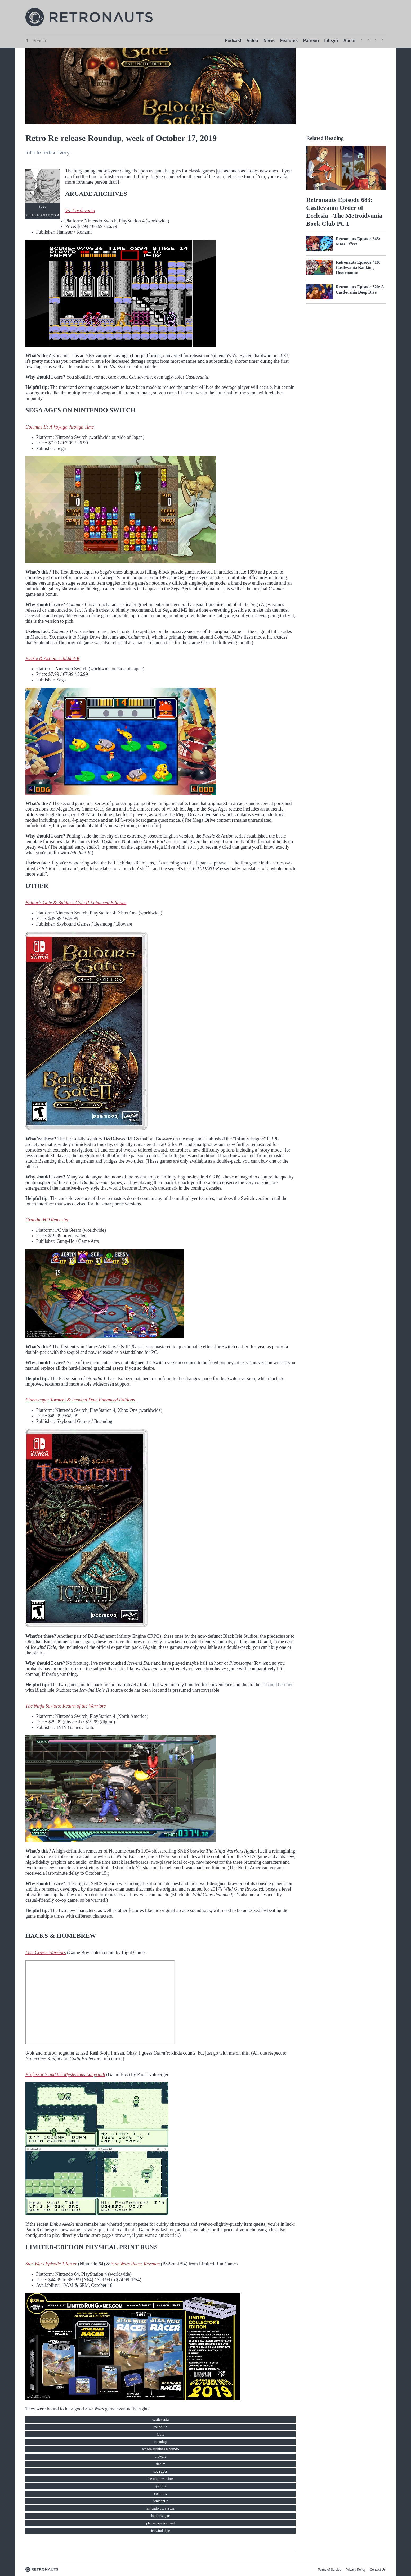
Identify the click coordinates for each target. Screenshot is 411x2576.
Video (252, 40)
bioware (160, 2457)
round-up (160, 2427)
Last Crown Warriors (45, 1952)
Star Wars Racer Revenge (135, 2263)
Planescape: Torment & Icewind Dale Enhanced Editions (80, 1400)
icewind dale (160, 2531)
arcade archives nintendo (160, 2449)
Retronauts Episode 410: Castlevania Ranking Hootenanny (358, 267)
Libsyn (331, 40)
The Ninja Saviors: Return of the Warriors (65, 1706)
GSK (160, 2434)
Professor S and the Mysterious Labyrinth (65, 2074)
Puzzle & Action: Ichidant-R (52, 658)
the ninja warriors (161, 2479)
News (269, 40)
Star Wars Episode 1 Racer (51, 2263)
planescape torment (160, 2523)
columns (160, 2494)
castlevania (160, 2420)
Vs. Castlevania (80, 210)
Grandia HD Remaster (47, 1219)
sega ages (160, 2471)
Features (289, 40)
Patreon (311, 40)
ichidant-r (160, 2501)
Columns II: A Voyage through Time (59, 427)
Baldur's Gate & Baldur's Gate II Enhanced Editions (75, 902)
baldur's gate (160, 2516)
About (349, 40)
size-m (160, 2464)
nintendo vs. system (160, 2508)
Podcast (233, 40)
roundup (160, 2442)
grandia (160, 2486)
